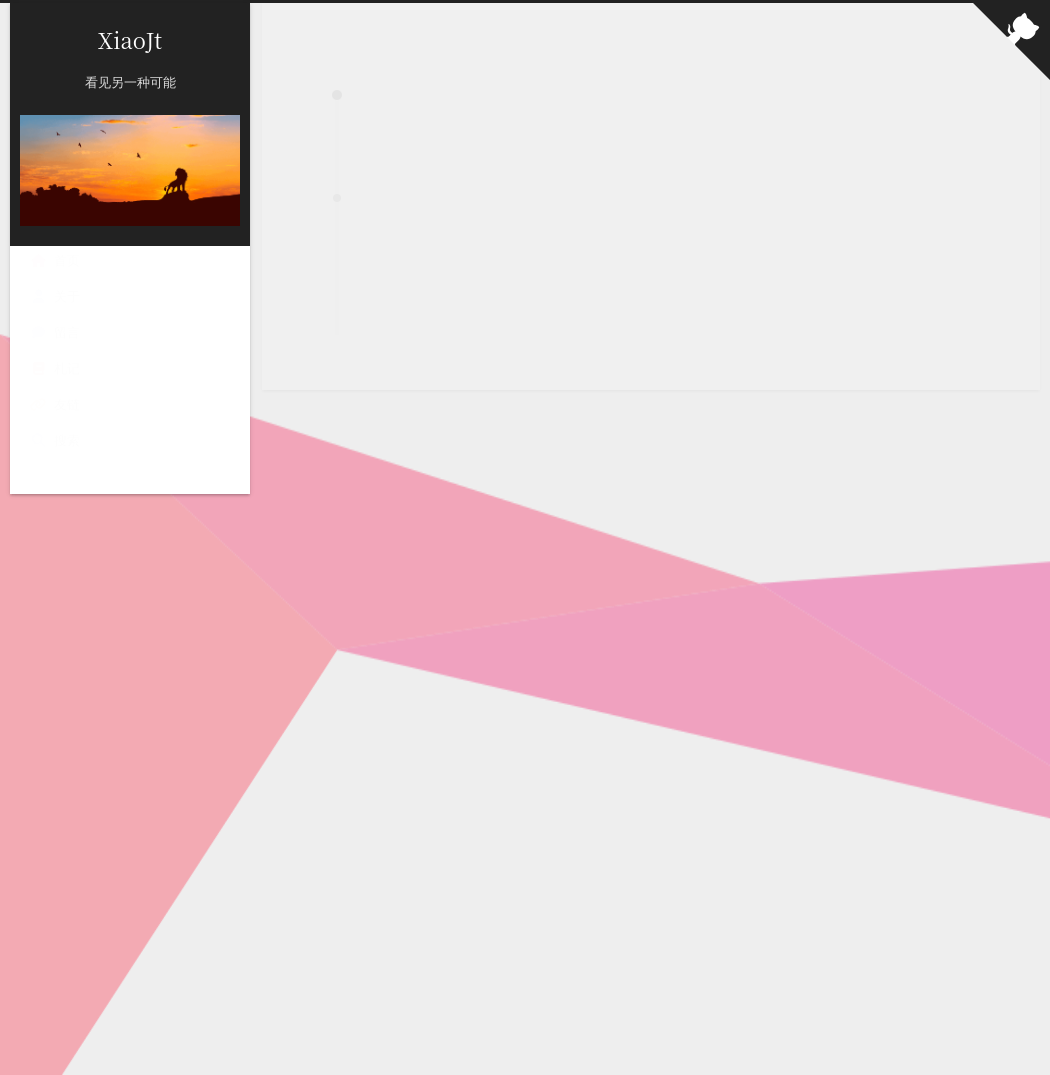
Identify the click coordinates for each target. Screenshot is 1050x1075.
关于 (55, 296)
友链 (55, 404)
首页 (55, 260)
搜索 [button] (55, 440)
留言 (55, 332)
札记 (55, 368)
